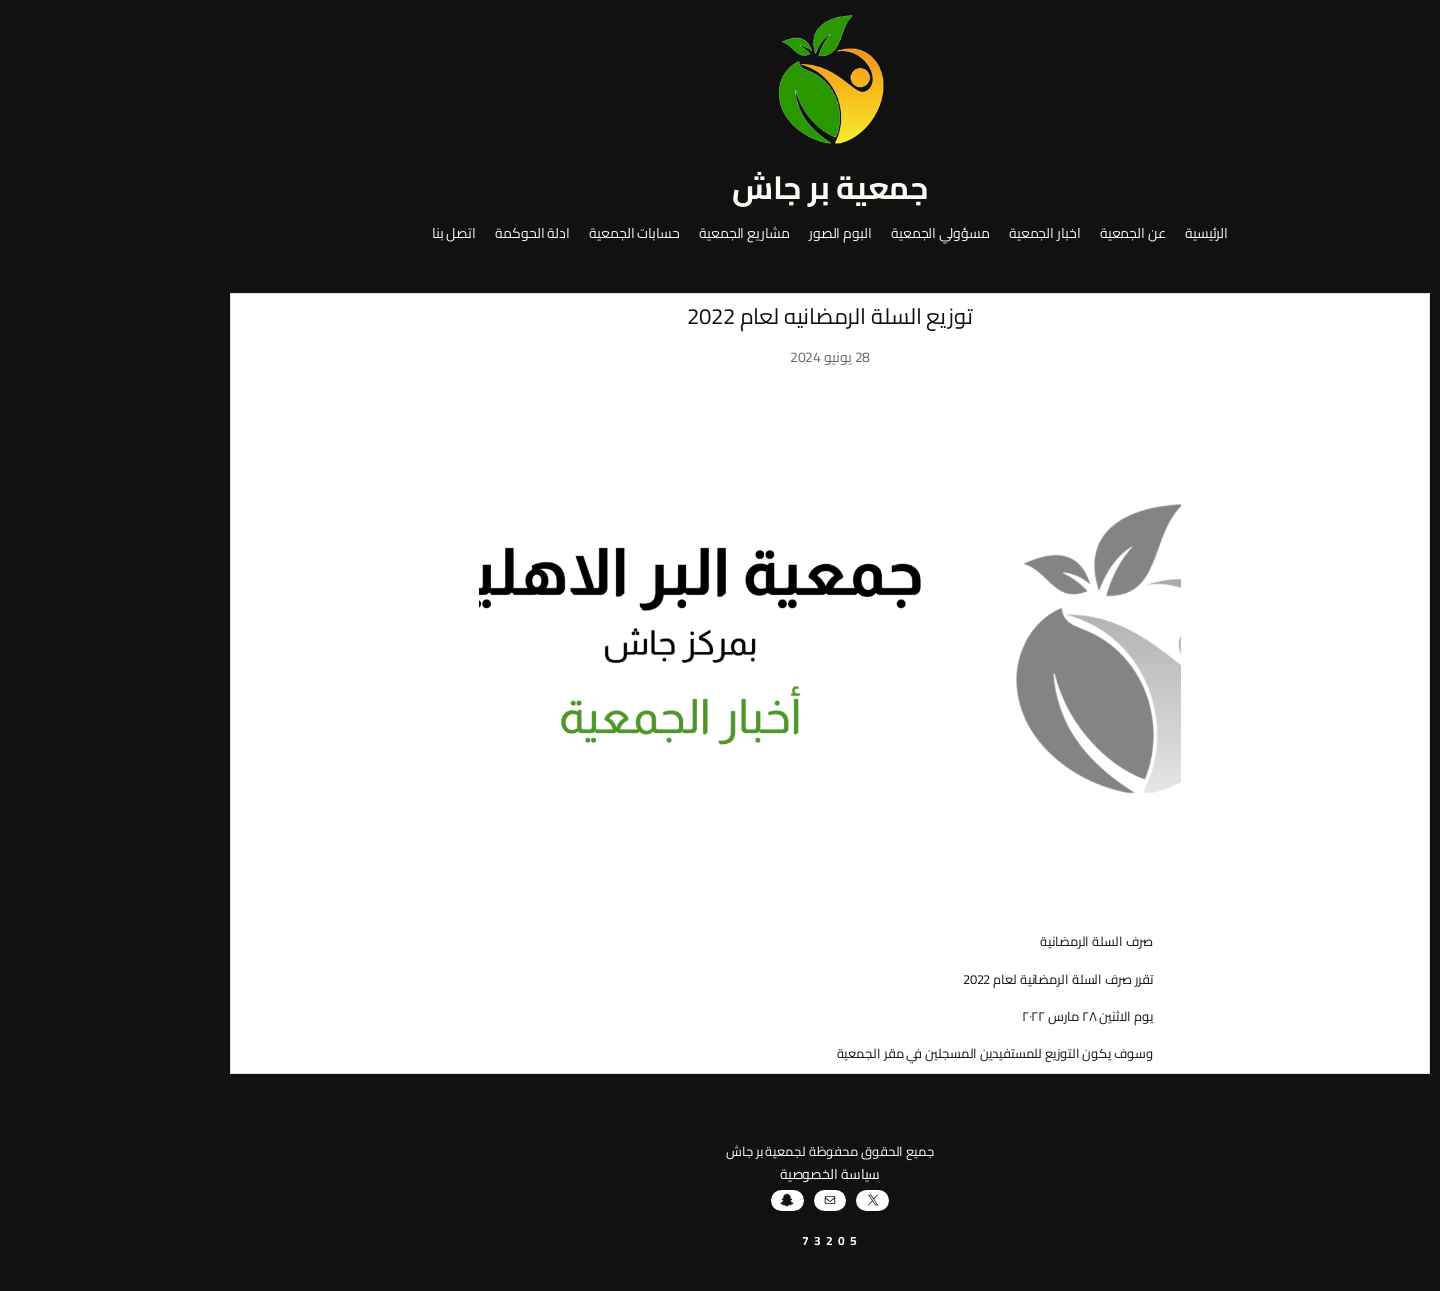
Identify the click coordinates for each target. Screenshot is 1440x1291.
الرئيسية (1096, 234)
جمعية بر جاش (720, 187)
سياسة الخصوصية (720, 1174)
